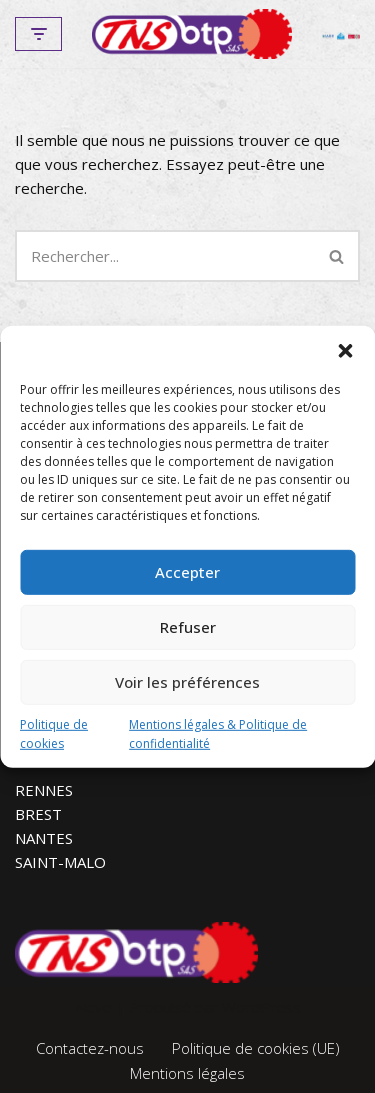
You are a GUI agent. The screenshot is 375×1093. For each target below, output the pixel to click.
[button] (345, 350)
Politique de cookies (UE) (256, 1048)
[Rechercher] (165, 256)
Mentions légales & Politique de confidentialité (218, 733)
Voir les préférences (187, 682)
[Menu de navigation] (38, 34)
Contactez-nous (90, 1048)
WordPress (261, 1007)
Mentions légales (187, 1073)
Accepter (187, 572)
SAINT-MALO (60, 862)
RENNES (44, 790)
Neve (93, 1007)
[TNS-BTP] (192, 34)
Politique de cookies (54, 733)
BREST (38, 814)
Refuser (188, 627)
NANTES (44, 838)
